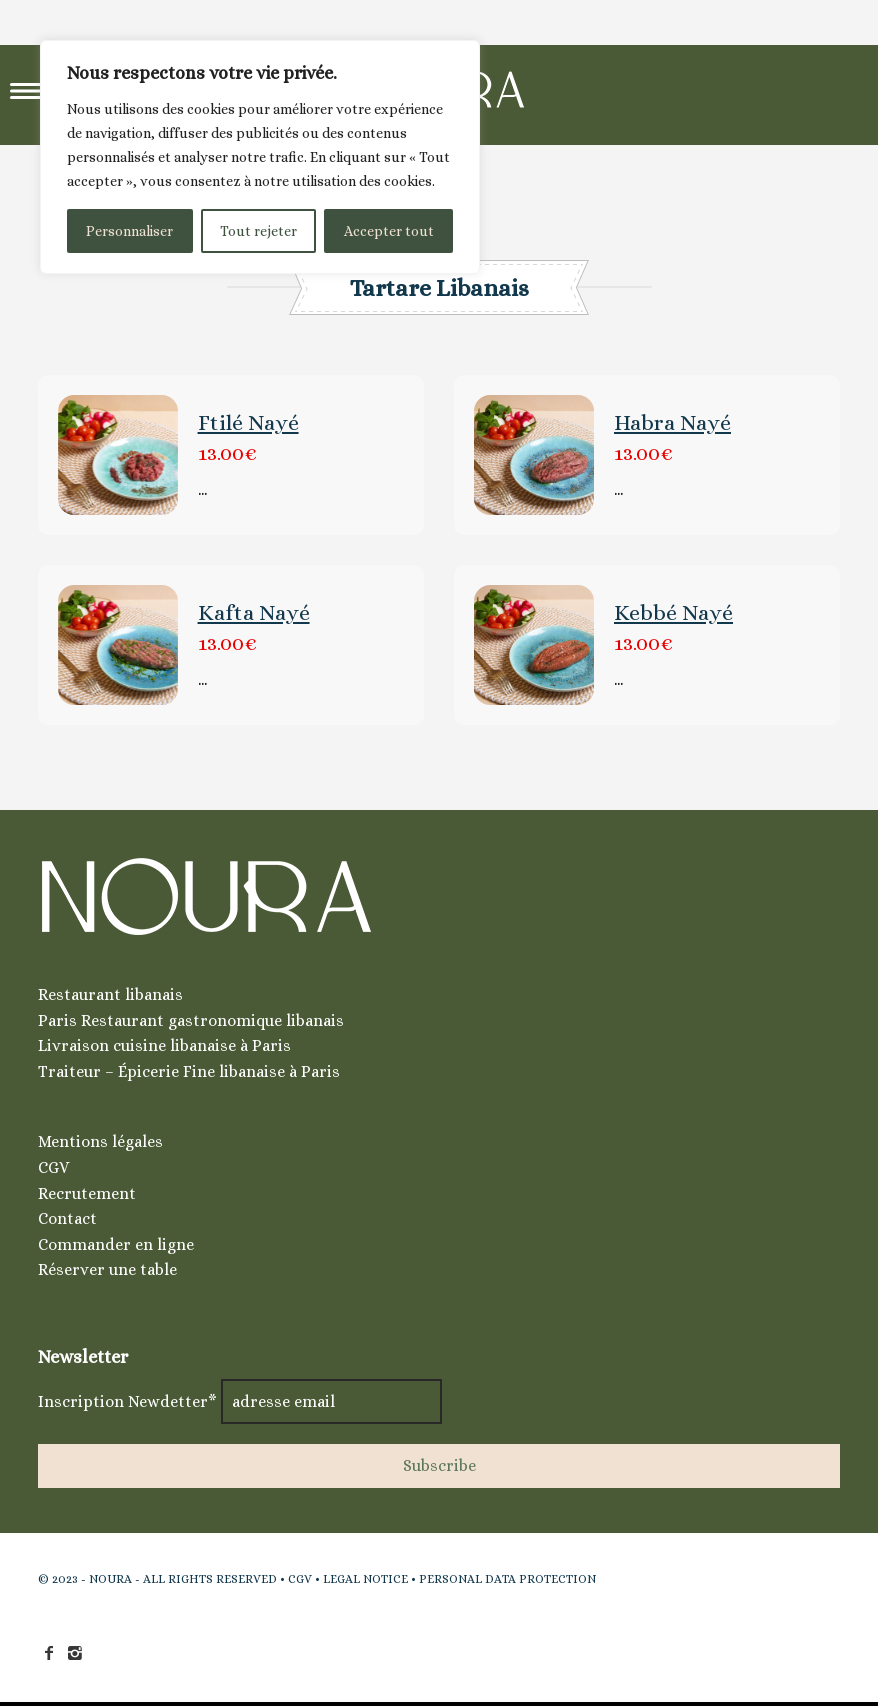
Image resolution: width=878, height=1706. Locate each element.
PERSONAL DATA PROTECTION (507, 1579)
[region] (260, 157)
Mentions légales (100, 1141)
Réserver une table (107, 1269)
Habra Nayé (672, 422)
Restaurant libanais (110, 994)
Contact (67, 1218)
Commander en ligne (116, 1244)
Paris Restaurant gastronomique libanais (191, 1020)
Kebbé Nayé (673, 612)
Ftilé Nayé (248, 422)
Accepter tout (389, 231)
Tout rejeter (258, 231)
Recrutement (87, 1193)
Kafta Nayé (254, 612)
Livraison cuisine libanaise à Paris (164, 1045)
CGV (53, 1167)
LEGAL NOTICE (365, 1579)
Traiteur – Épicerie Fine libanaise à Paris (189, 1071)
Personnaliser (129, 231)
